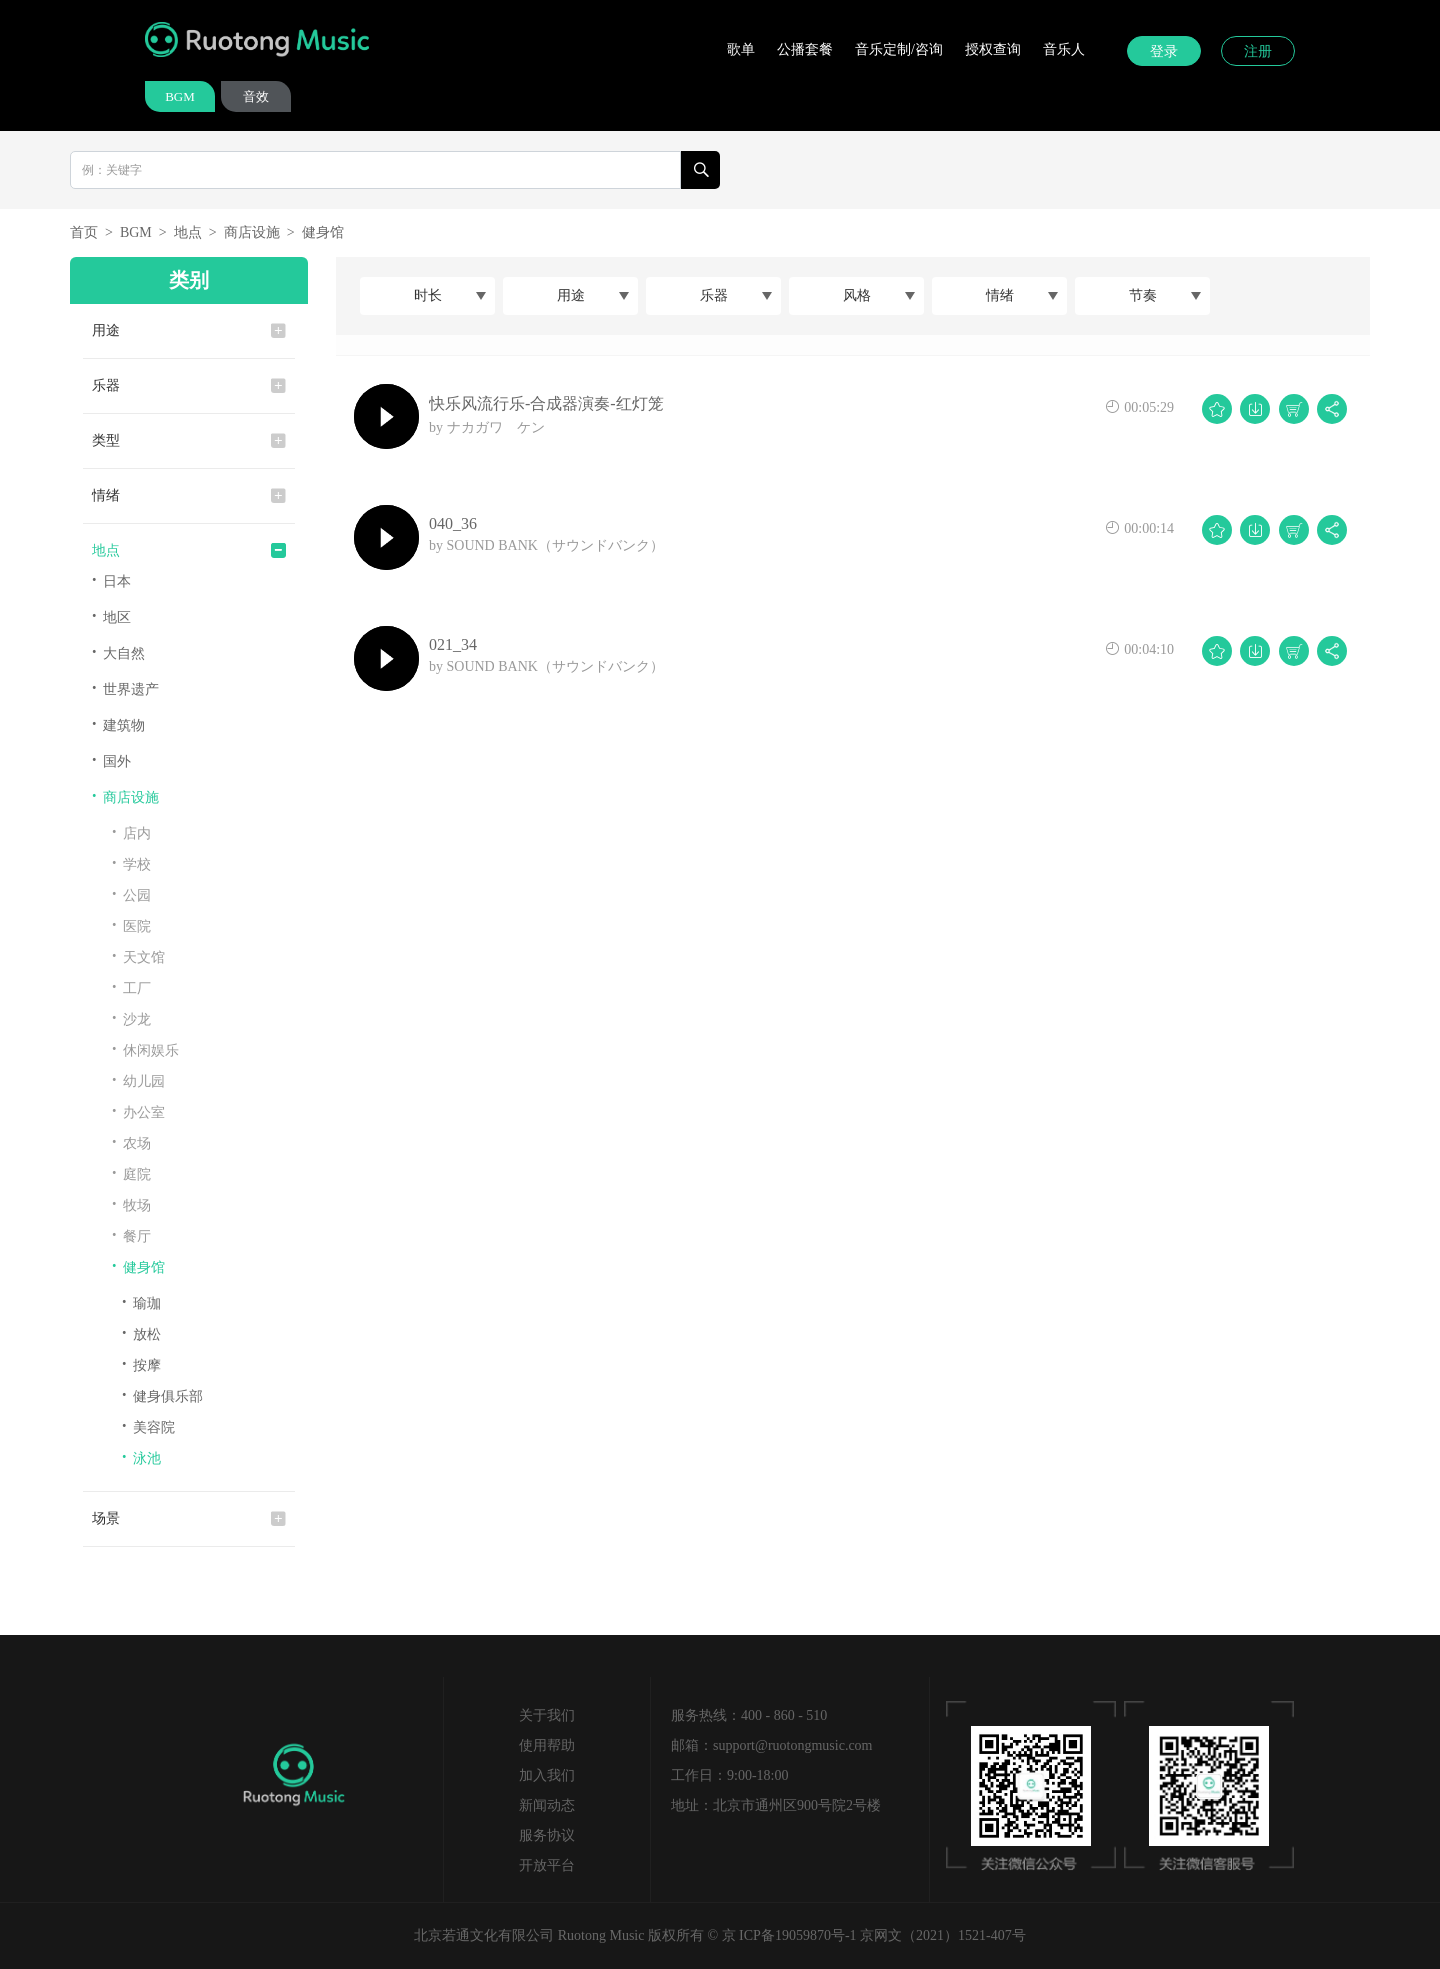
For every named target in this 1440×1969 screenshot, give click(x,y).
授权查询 (993, 49)
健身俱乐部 (162, 1395)
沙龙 (131, 1018)
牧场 (131, 1204)
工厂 (131, 987)
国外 (111, 760)
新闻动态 (547, 1805)
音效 (256, 96)
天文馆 (138, 956)
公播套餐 (805, 49)
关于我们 (547, 1715)
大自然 (118, 652)
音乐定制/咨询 (899, 49)
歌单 (741, 49)
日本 (111, 580)
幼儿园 (138, 1080)
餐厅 (131, 1235)
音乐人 (1064, 49)
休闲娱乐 (145, 1049)
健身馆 (323, 232)
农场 (131, 1142)
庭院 (131, 1173)
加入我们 (547, 1775)
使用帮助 (547, 1745)
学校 (131, 863)
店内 (131, 832)
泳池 (141, 1457)
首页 (84, 232)
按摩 (141, 1364)
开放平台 (547, 1865)
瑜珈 (141, 1302)
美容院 (148, 1426)
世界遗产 (125, 688)
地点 (188, 232)
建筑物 (118, 724)
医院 (131, 925)
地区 (111, 616)
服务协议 (547, 1835)
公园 (131, 894)
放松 (141, 1333)
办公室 (138, 1111)
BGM (180, 96)
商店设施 (252, 232)
